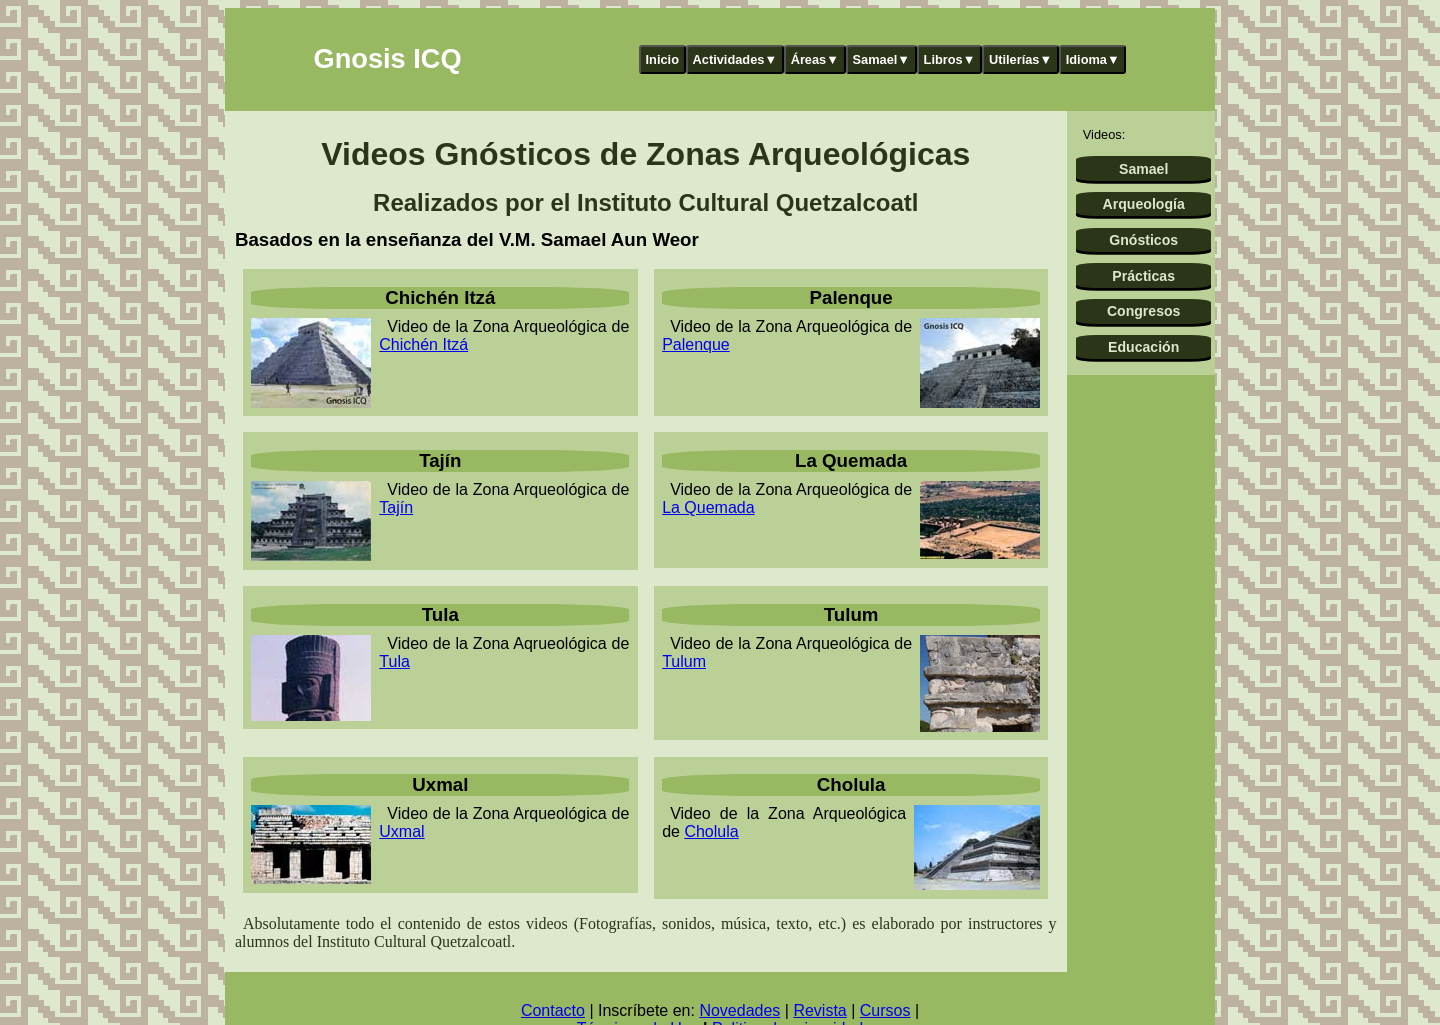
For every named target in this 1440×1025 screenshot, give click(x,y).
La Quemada (708, 507)
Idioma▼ (1093, 59)
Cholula (711, 831)
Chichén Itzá (423, 344)
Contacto (553, 1010)
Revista (819, 1010)
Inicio (662, 59)
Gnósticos (1143, 240)
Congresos (1144, 311)
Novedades (739, 1010)
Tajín (396, 507)
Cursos (885, 1010)
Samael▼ (881, 59)
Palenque (696, 344)
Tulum (684, 661)
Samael (1143, 169)
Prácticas (1143, 276)
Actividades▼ (735, 59)
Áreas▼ (815, 59)
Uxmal (401, 831)
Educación (1143, 347)
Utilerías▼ (1020, 59)
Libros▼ (950, 59)
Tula (394, 661)
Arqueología (1144, 204)
